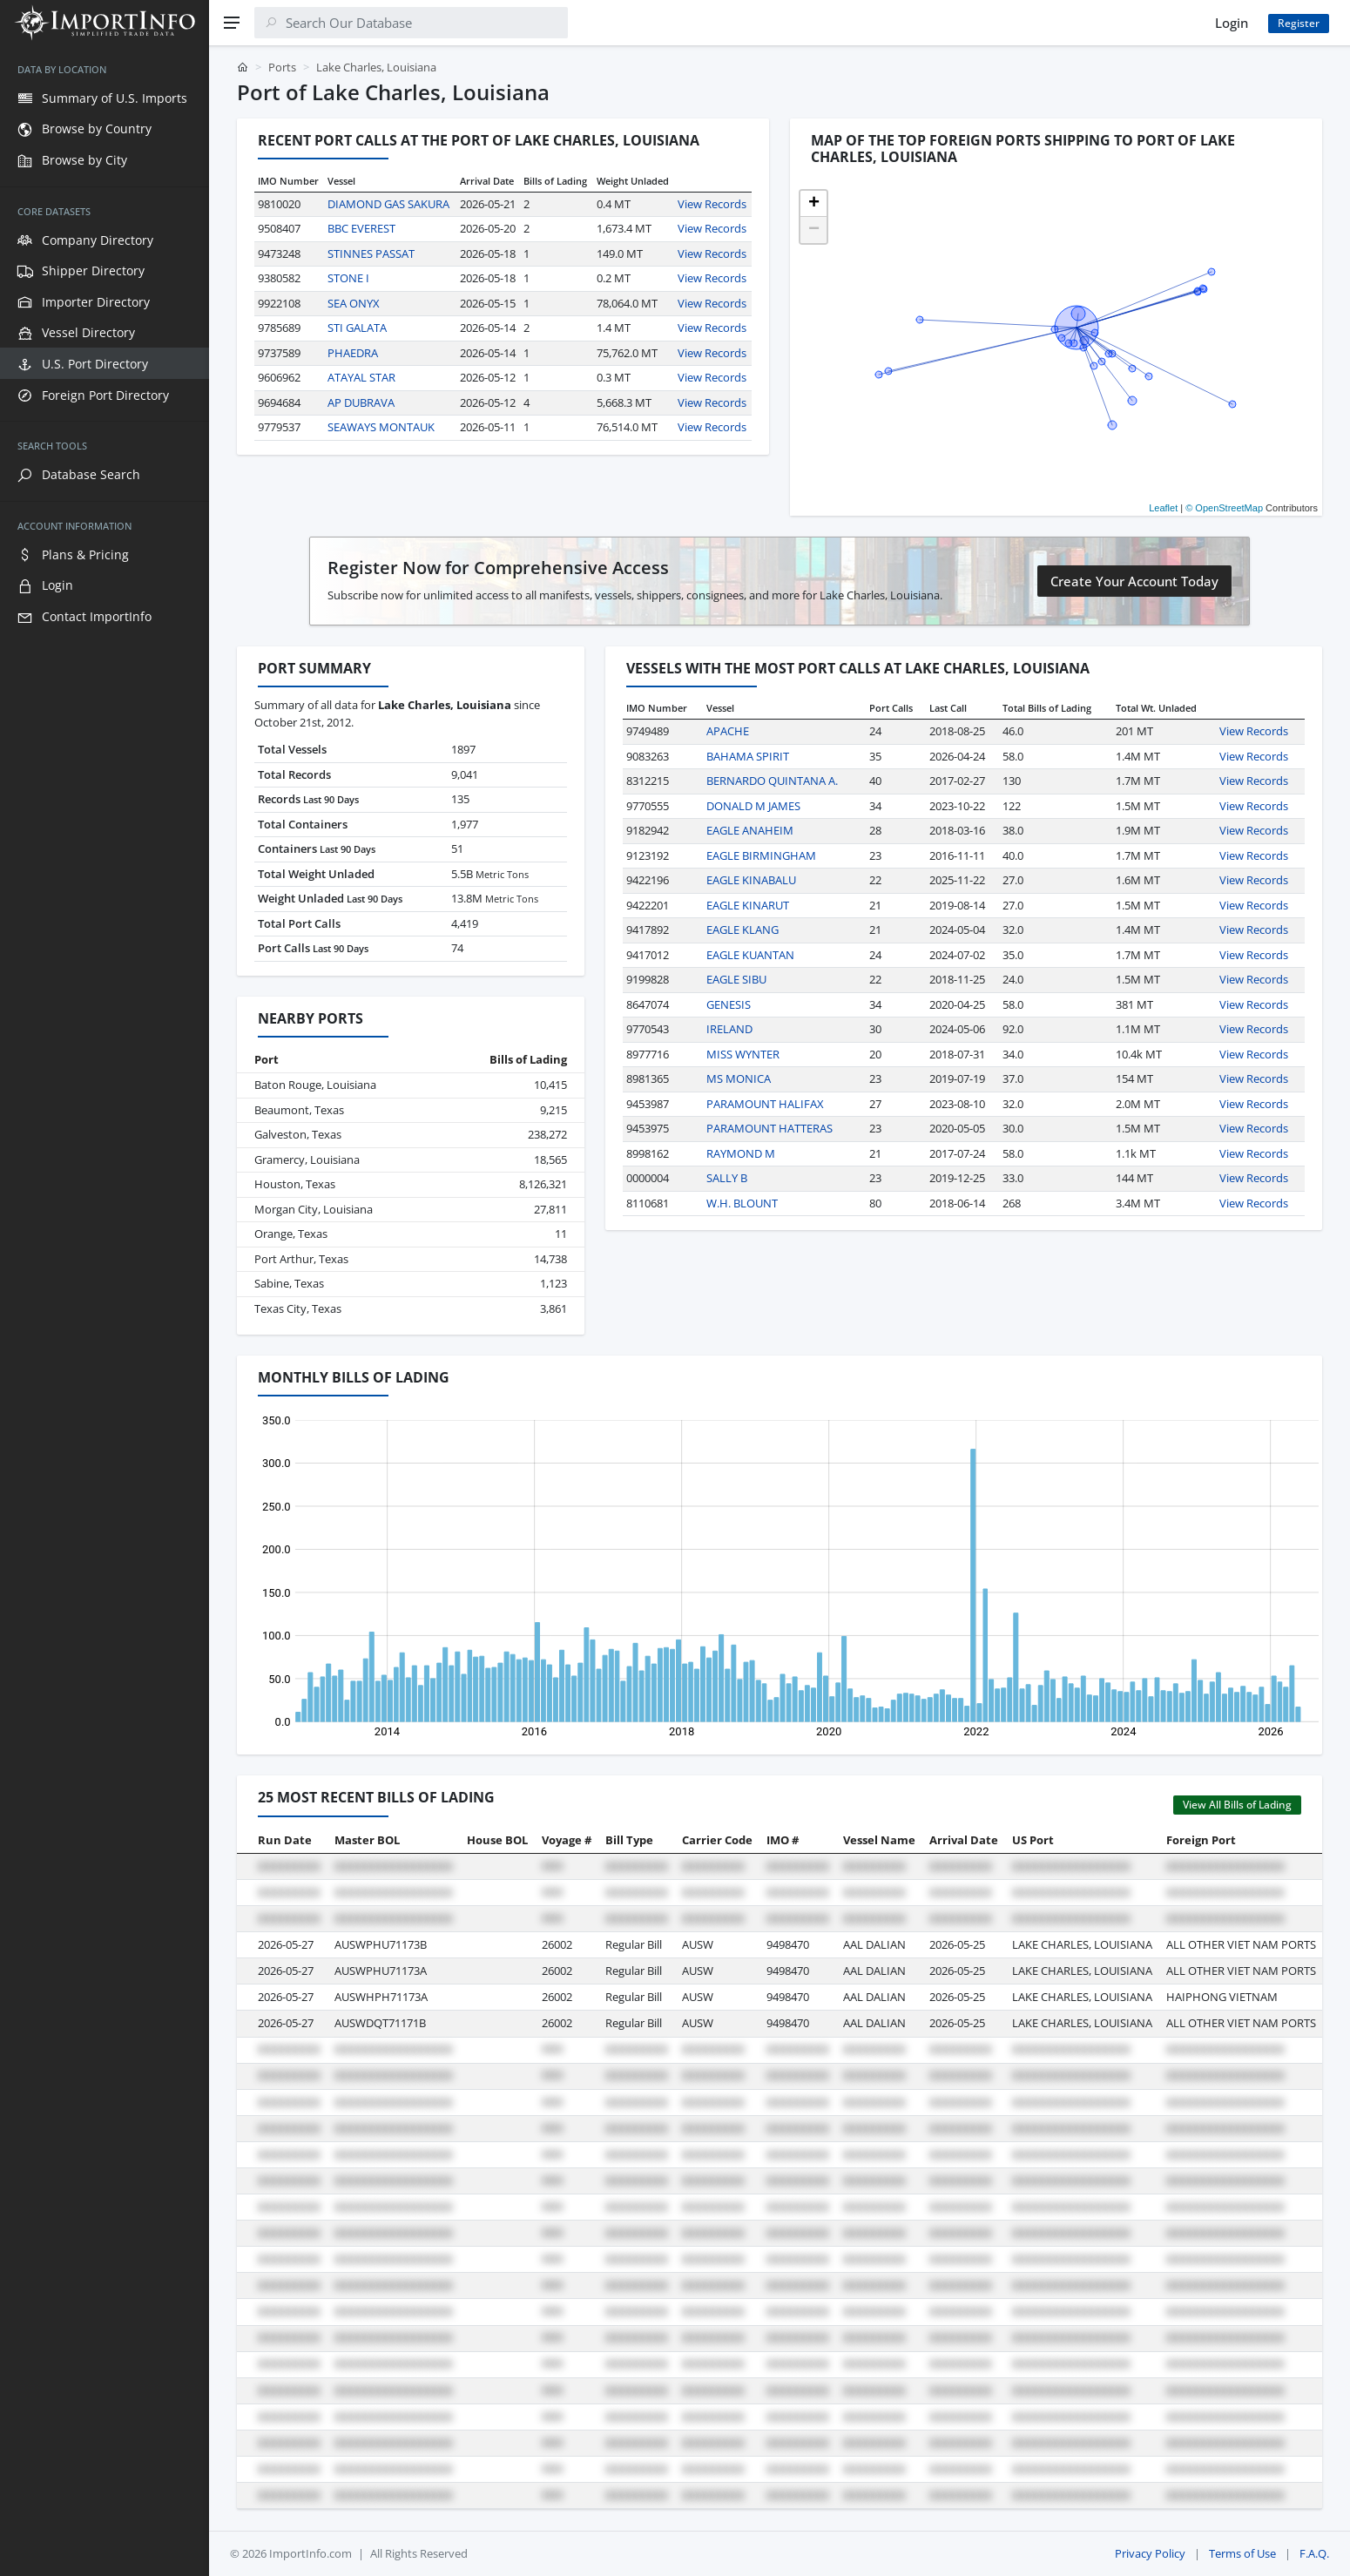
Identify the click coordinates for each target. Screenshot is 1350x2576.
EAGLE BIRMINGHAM (761, 855)
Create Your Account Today (1134, 581)
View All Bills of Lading (1237, 1804)
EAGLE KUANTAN (750, 955)
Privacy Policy (1150, 2553)
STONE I (348, 278)
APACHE (727, 731)
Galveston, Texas (297, 1134)
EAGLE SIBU (736, 979)
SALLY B (726, 1178)
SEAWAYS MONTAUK (381, 427)
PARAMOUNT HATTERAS (769, 1128)
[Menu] (231, 22)
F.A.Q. (1314, 2553)
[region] (104, 1310)
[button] (813, 204)
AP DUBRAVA (361, 402)
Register (1299, 23)
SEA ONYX (353, 303)
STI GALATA (357, 327)
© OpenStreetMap (1224, 508)
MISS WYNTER (743, 1054)
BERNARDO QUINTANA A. (772, 780)
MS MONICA (738, 1078)
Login (1231, 22)
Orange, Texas (290, 1233)
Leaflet (1163, 508)
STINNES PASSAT (371, 253)
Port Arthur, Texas (301, 1259)
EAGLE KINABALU (751, 880)
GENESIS (728, 1004)
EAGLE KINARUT (747, 905)
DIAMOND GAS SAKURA (388, 204)
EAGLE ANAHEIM (749, 830)
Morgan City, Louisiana (313, 1209)
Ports (282, 67)
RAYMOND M (740, 1153)
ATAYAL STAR (361, 377)
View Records (712, 204)
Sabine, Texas (289, 1283)
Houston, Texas (294, 1184)
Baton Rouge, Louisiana (315, 1084)
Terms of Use (1242, 2553)
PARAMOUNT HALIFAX (765, 1104)
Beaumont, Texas (299, 1110)
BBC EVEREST (361, 228)
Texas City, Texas (297, 1308)
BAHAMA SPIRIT (747, 756)
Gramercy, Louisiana (307, 1159)
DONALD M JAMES (753, 806)
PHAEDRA (352, 353)
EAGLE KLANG (742, 929)
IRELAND (729, 1029)
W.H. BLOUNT (742, 1203)
